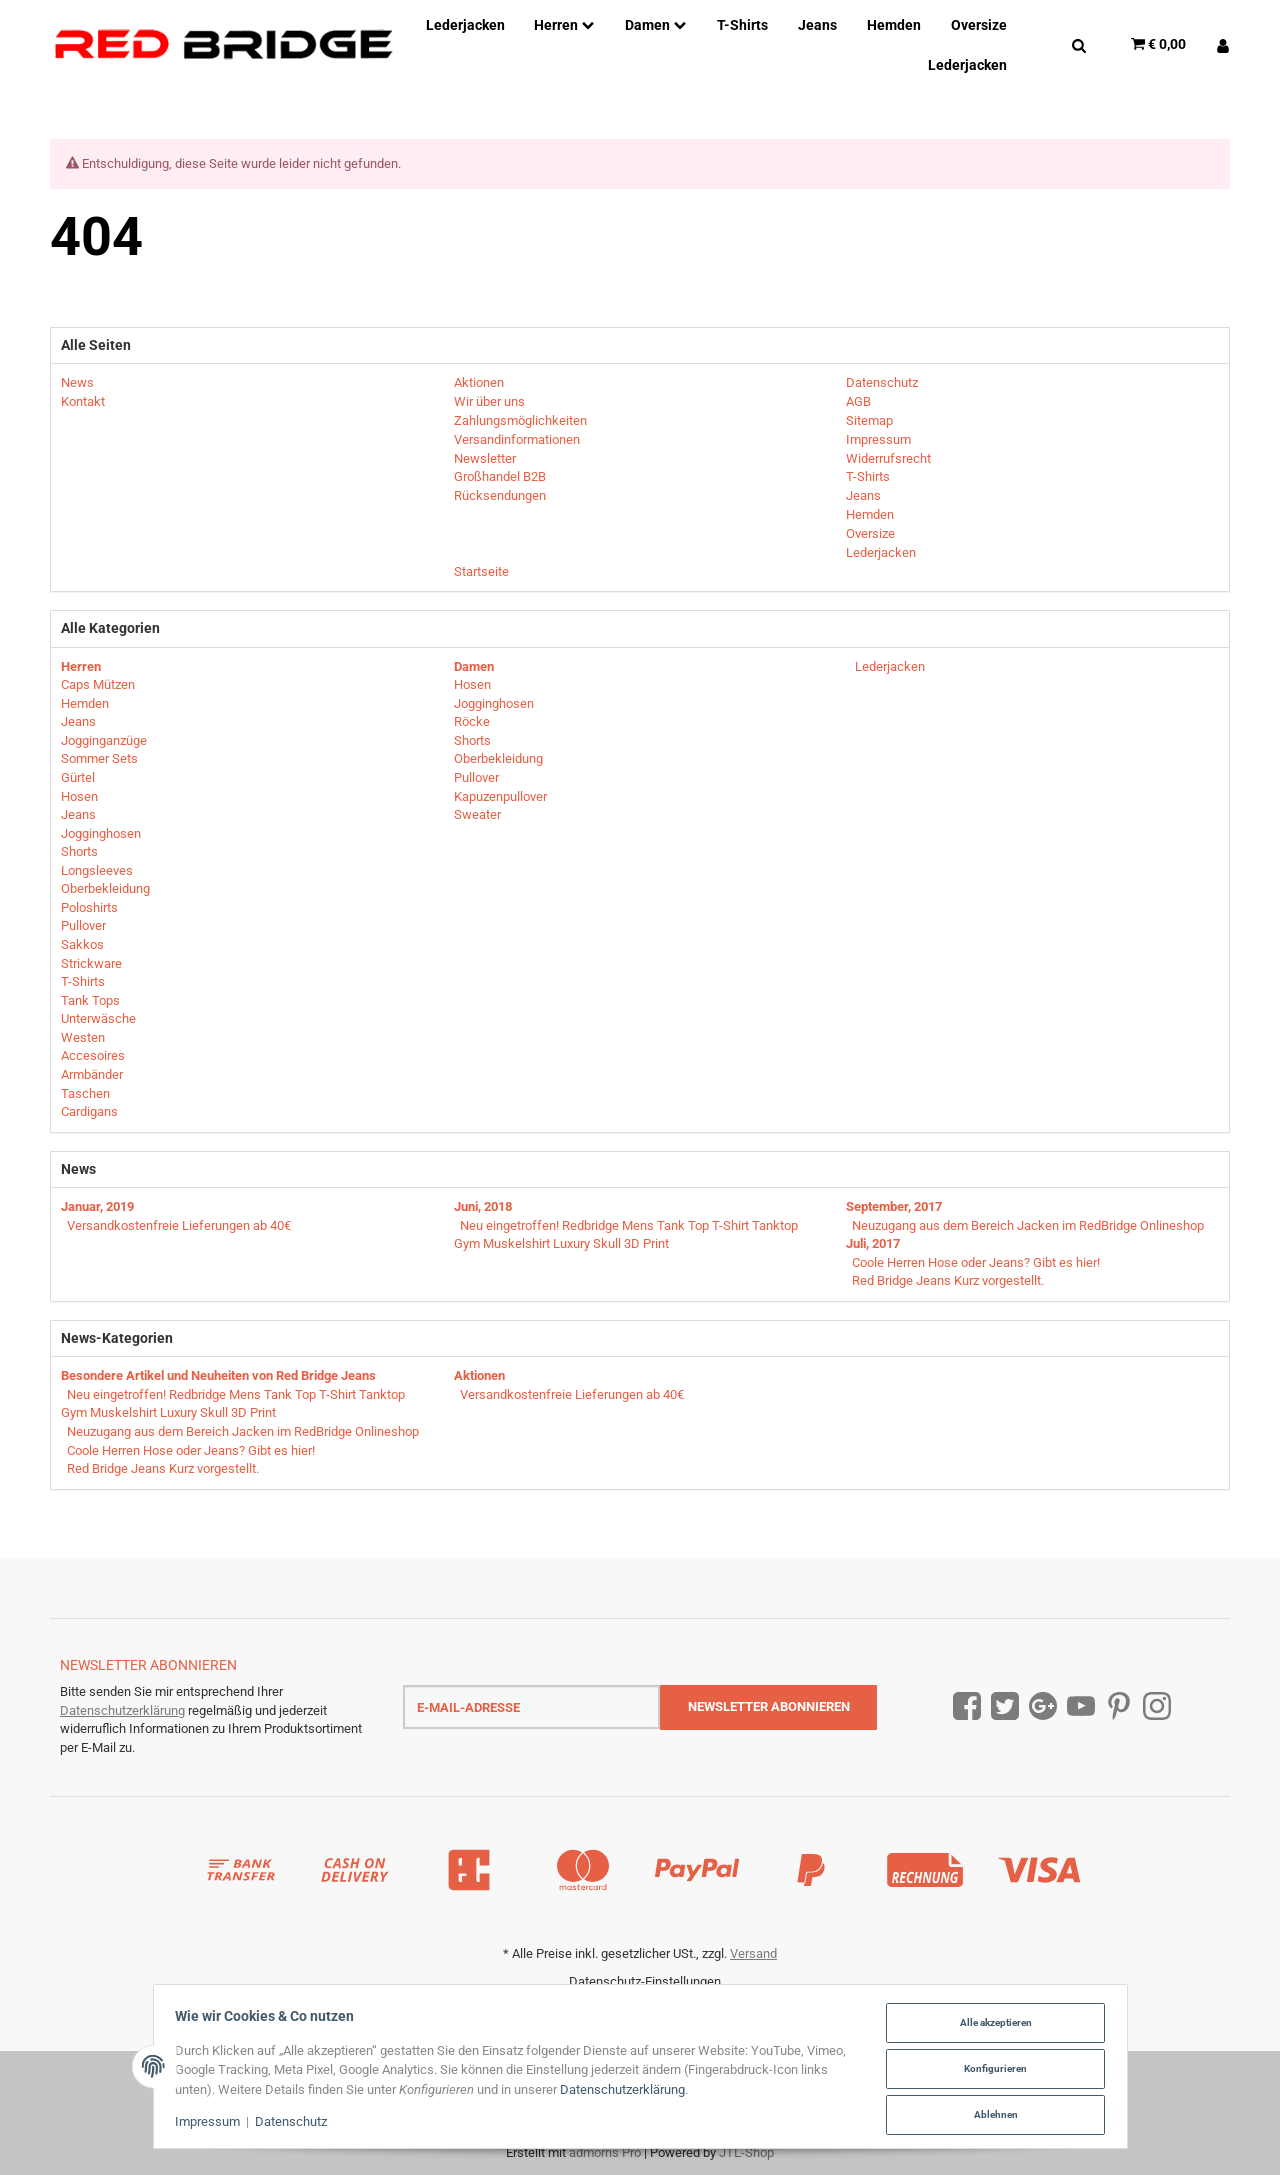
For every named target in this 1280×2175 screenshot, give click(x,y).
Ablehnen (991, 2114)
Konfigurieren (990, 2069)
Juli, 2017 (873, 1243)
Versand (753, 1953)
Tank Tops (90, 1000)
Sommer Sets (99, 758)
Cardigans (89, 1111)
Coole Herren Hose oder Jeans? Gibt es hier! (976, 1262)
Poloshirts (89, 907)
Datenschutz (296, 2123)
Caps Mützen (98, 684)
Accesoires (93, 1055)
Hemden (85, 703)
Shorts (79, 851)
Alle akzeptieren (991, 2024)
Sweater (477, 814)
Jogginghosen (101, 833)
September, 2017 (894, 1206)
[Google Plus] (1043, 1706)
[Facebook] (967, 1706)
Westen (83, 1037)
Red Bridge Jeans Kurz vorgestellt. (948, 1280)
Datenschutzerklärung (122, 1710)
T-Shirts (83, 981)
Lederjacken (888, 666)
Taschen (85, 1093)
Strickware (91, 963)
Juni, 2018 (483, 1206)
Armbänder (92, 1074)
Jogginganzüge (104, 740)
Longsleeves (97, 870)
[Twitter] (1005, 1706)
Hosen (79, 796)
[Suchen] (1079, 44)
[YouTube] (1081, 1706)
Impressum (212, 2123)
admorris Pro (605, 2152)
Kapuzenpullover (500, 796)
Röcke (472, 721)
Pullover (83, 925)
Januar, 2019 (97, 1206)
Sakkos (82, 944)
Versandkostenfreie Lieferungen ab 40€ (179, 1225)
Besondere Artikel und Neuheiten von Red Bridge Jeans (218, 1375)
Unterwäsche (98, 1018)
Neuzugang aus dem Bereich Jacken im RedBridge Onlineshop (1028, 1225)
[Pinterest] (1119, 1706)
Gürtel (78, 777)
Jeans (78, 721)
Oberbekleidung (105, 888)
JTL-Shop (746, 2152)
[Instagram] (1157, 1706)
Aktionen (479, 1375)
